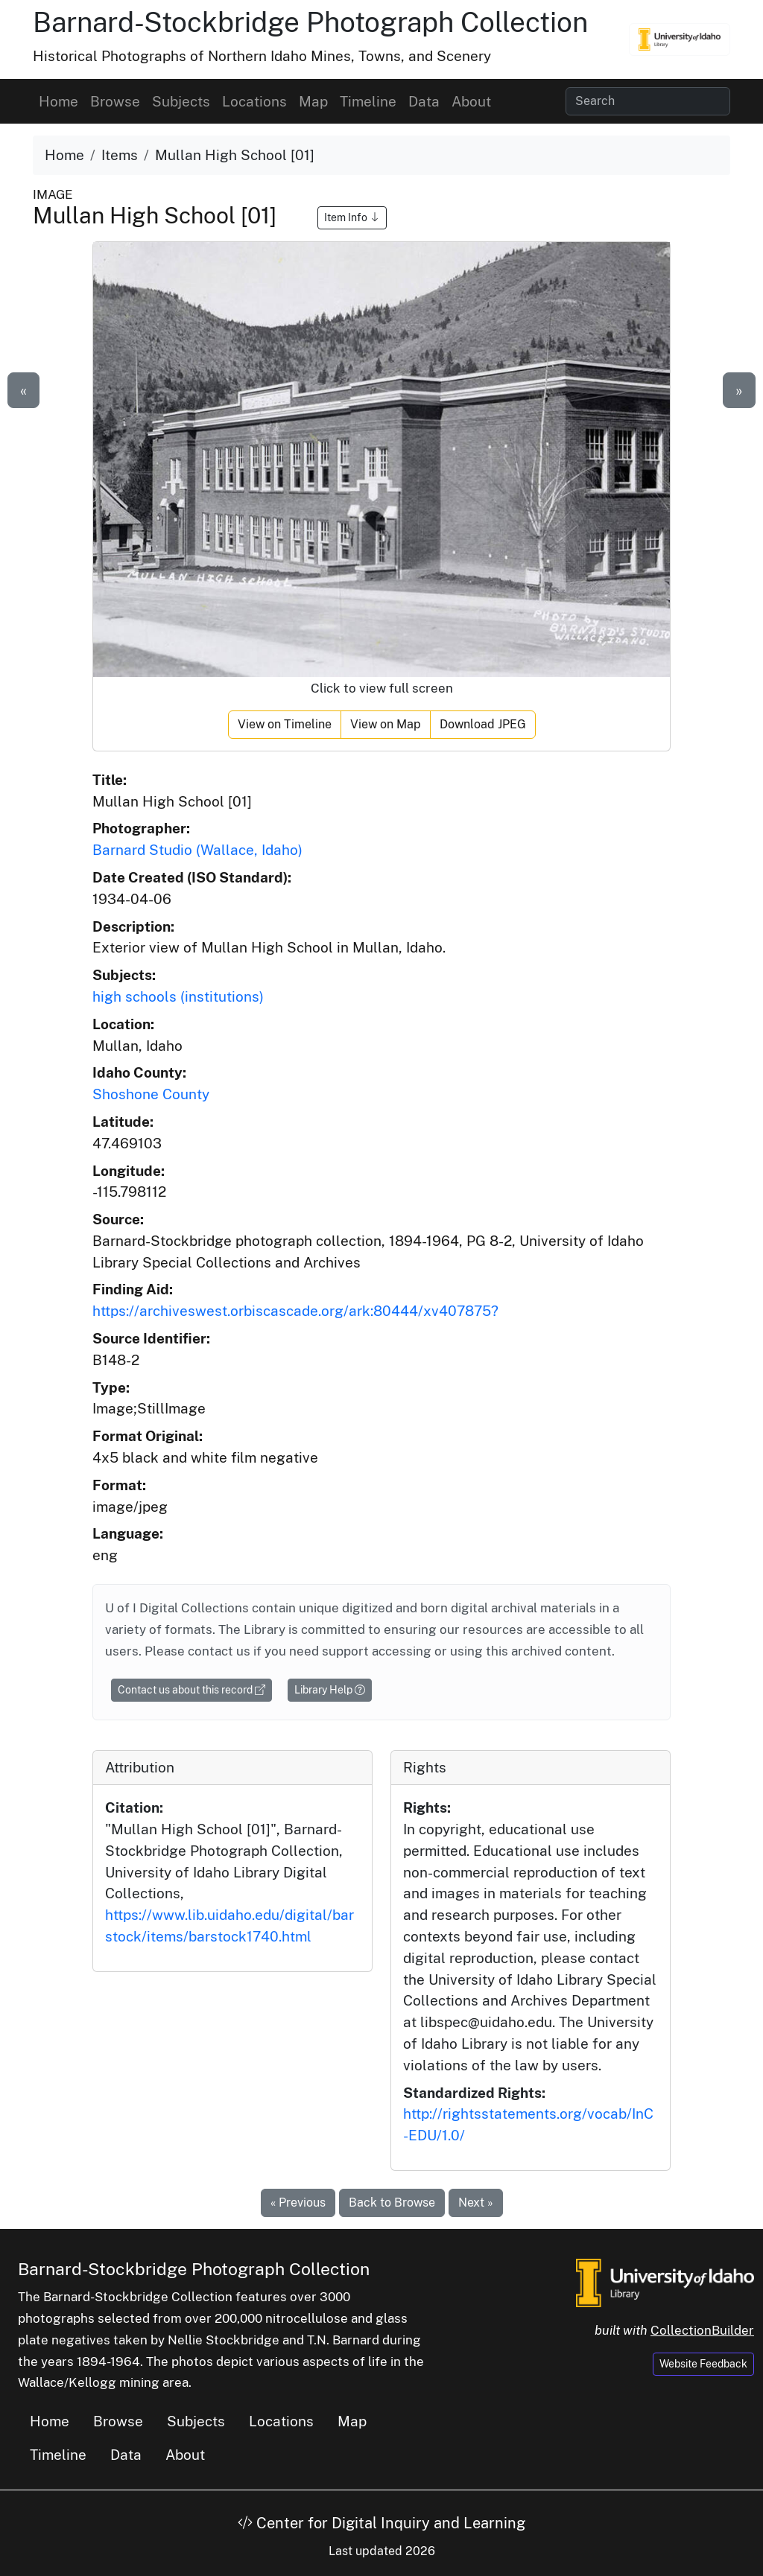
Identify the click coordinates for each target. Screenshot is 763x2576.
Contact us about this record (191, 1690)
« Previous (298, 2202)
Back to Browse (392, 2202)
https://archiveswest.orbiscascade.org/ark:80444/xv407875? (295, 1311)
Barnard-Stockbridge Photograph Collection (310, 22)
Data (424, 101)
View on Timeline (285, 724)
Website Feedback (703, 2364)
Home (58, 101)
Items (119, 155)
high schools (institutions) (178, 996)
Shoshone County (150, 1094)
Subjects (181, 101)
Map (313, 101)
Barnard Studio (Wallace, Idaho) (197, 850)
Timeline (368, 101)
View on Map (385, 724)
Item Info (352, 217)
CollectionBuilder (702, 2330)
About (471, 101)
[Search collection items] (648, 101)
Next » (475, 2202)
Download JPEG (483, 724)
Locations (254, 101)
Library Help (329, 1690)
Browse (115, 101)
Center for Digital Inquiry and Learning (381, 2523)
